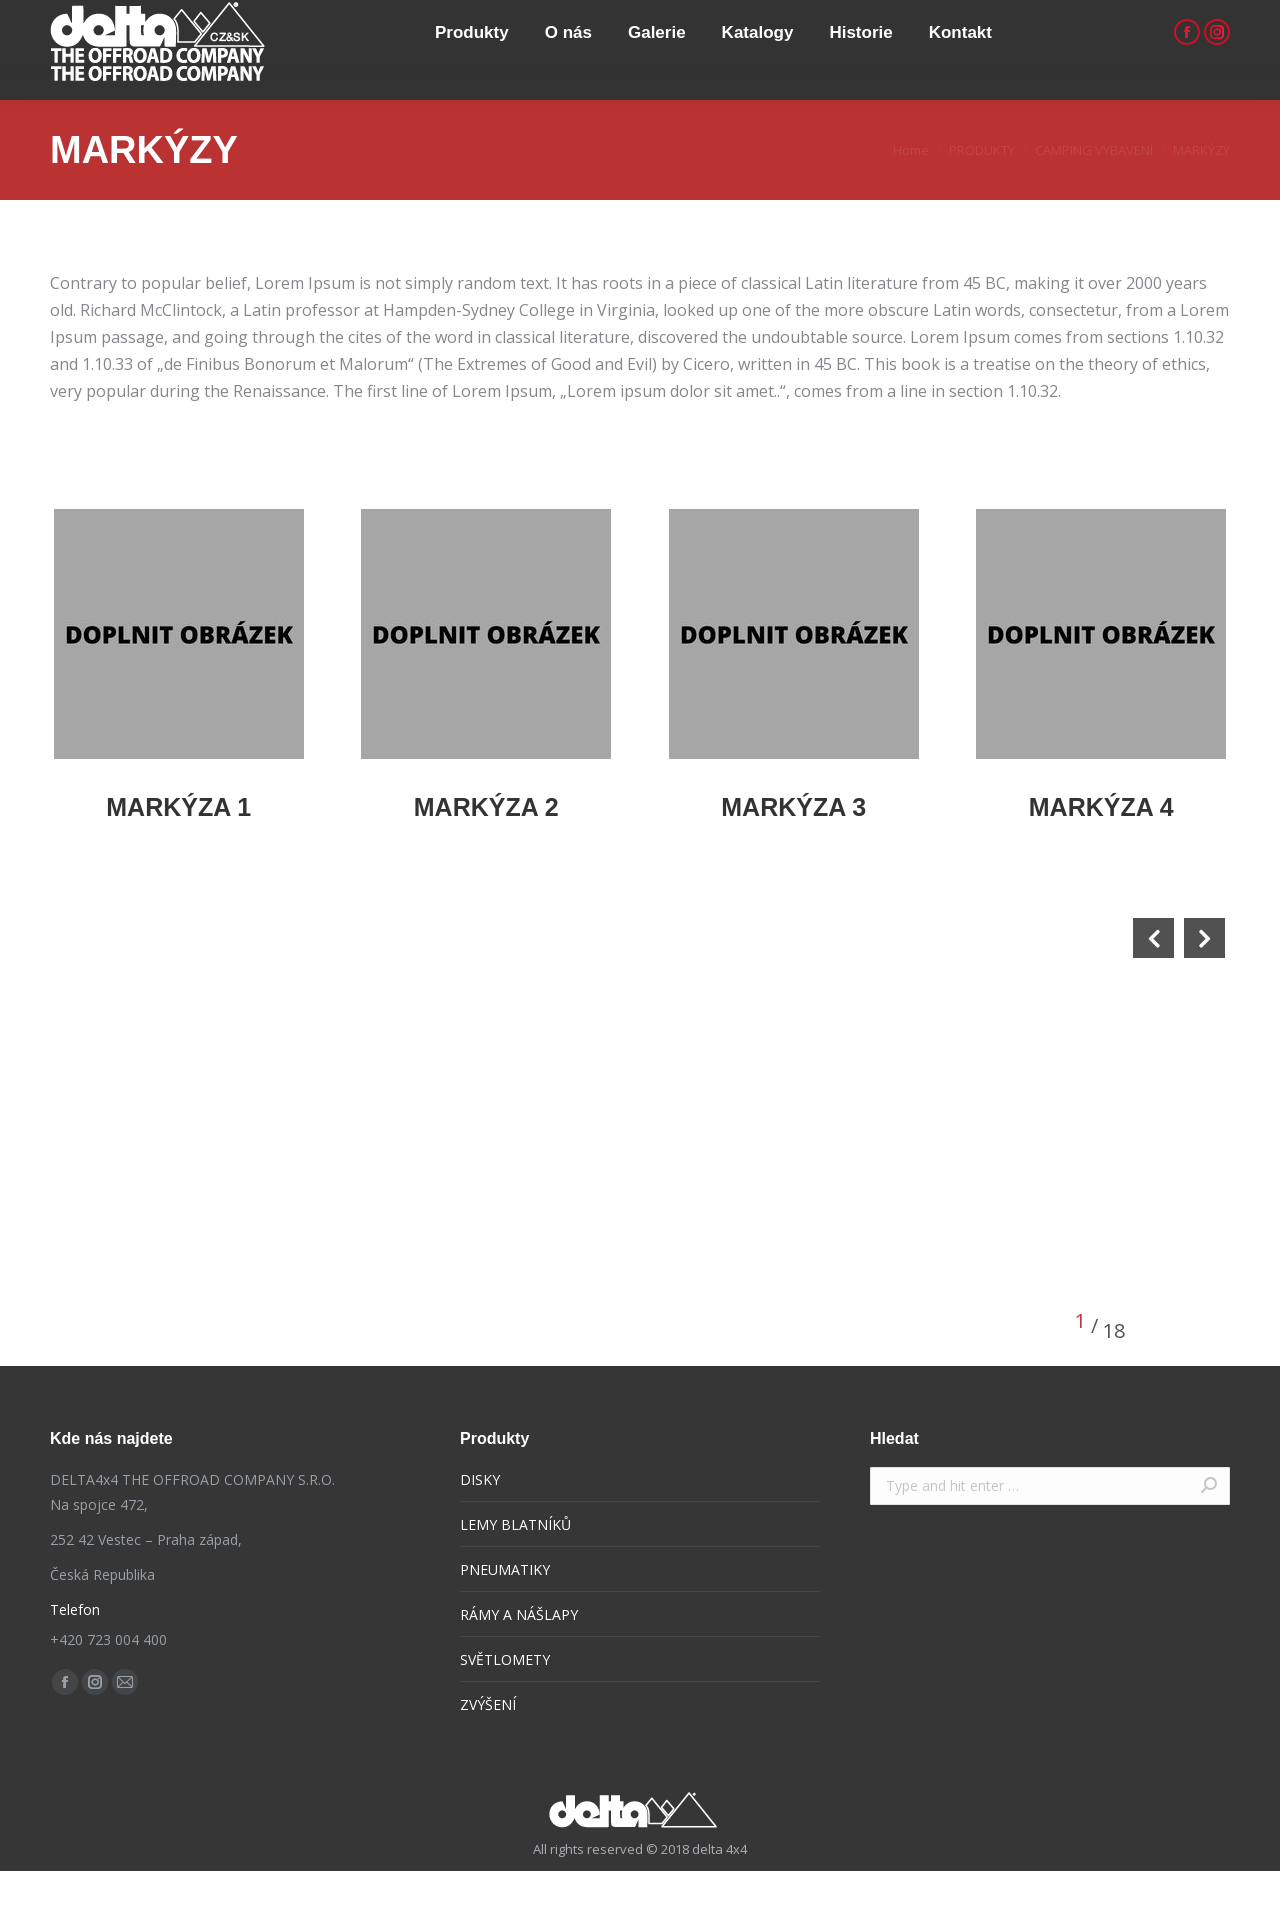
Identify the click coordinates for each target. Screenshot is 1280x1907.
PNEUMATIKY (505, 1605)
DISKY (480, 1515)
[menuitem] (466, 86)
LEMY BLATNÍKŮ (515, 1560)
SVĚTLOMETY (505, 1695)
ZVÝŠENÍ (488, 1740)
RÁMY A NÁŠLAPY (519, 1650)
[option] (350, 1202)
